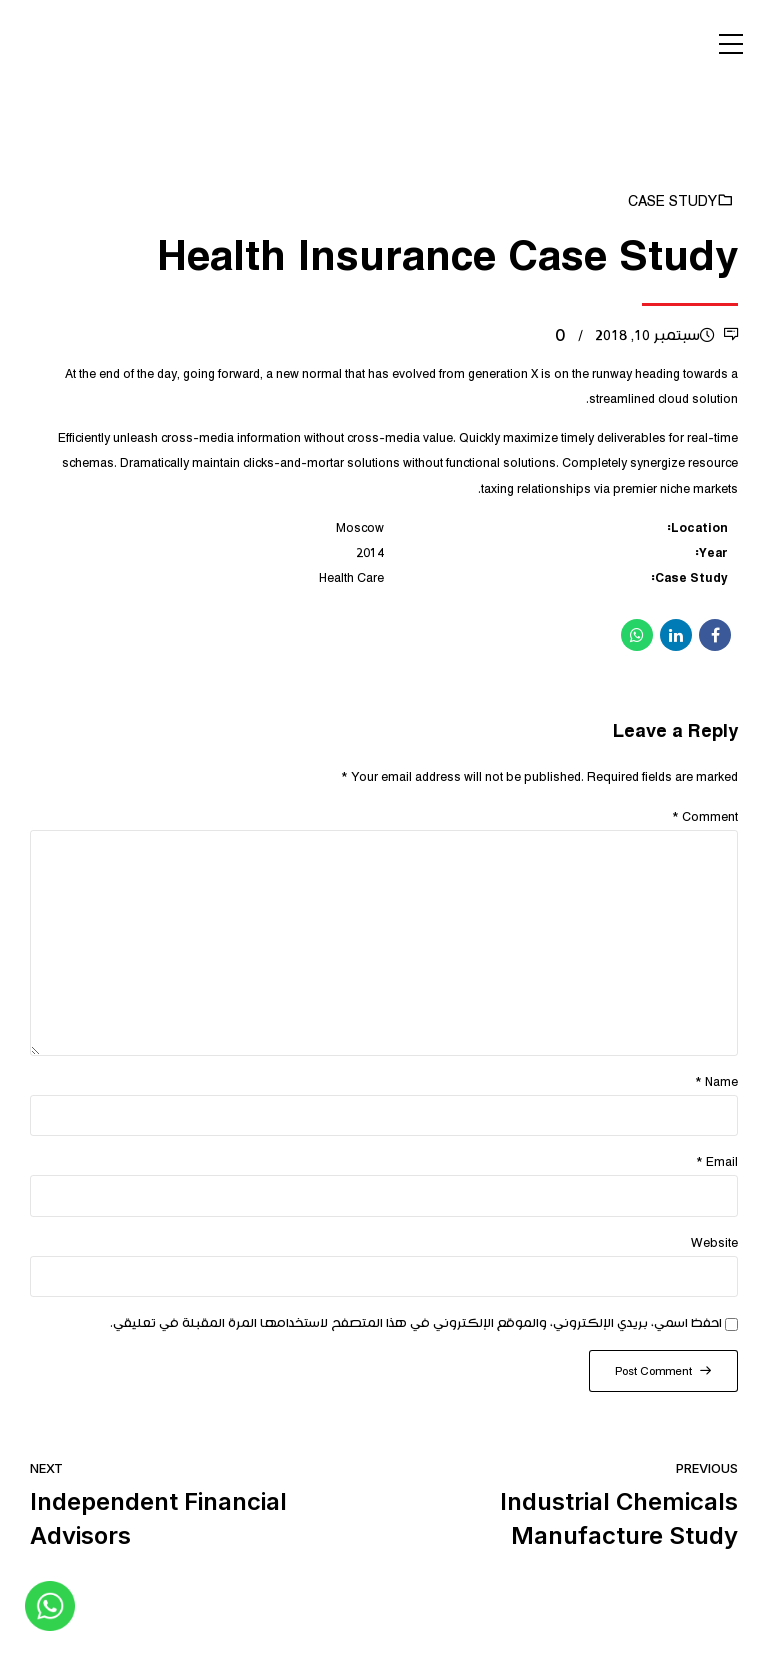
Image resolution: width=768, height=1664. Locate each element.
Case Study (672, 202)
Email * (717, 1162)
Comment (705, 817)
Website (714, 1243)
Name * (716, 1082)
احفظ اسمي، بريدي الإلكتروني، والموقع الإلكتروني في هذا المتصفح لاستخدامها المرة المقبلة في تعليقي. (416, 1323)
